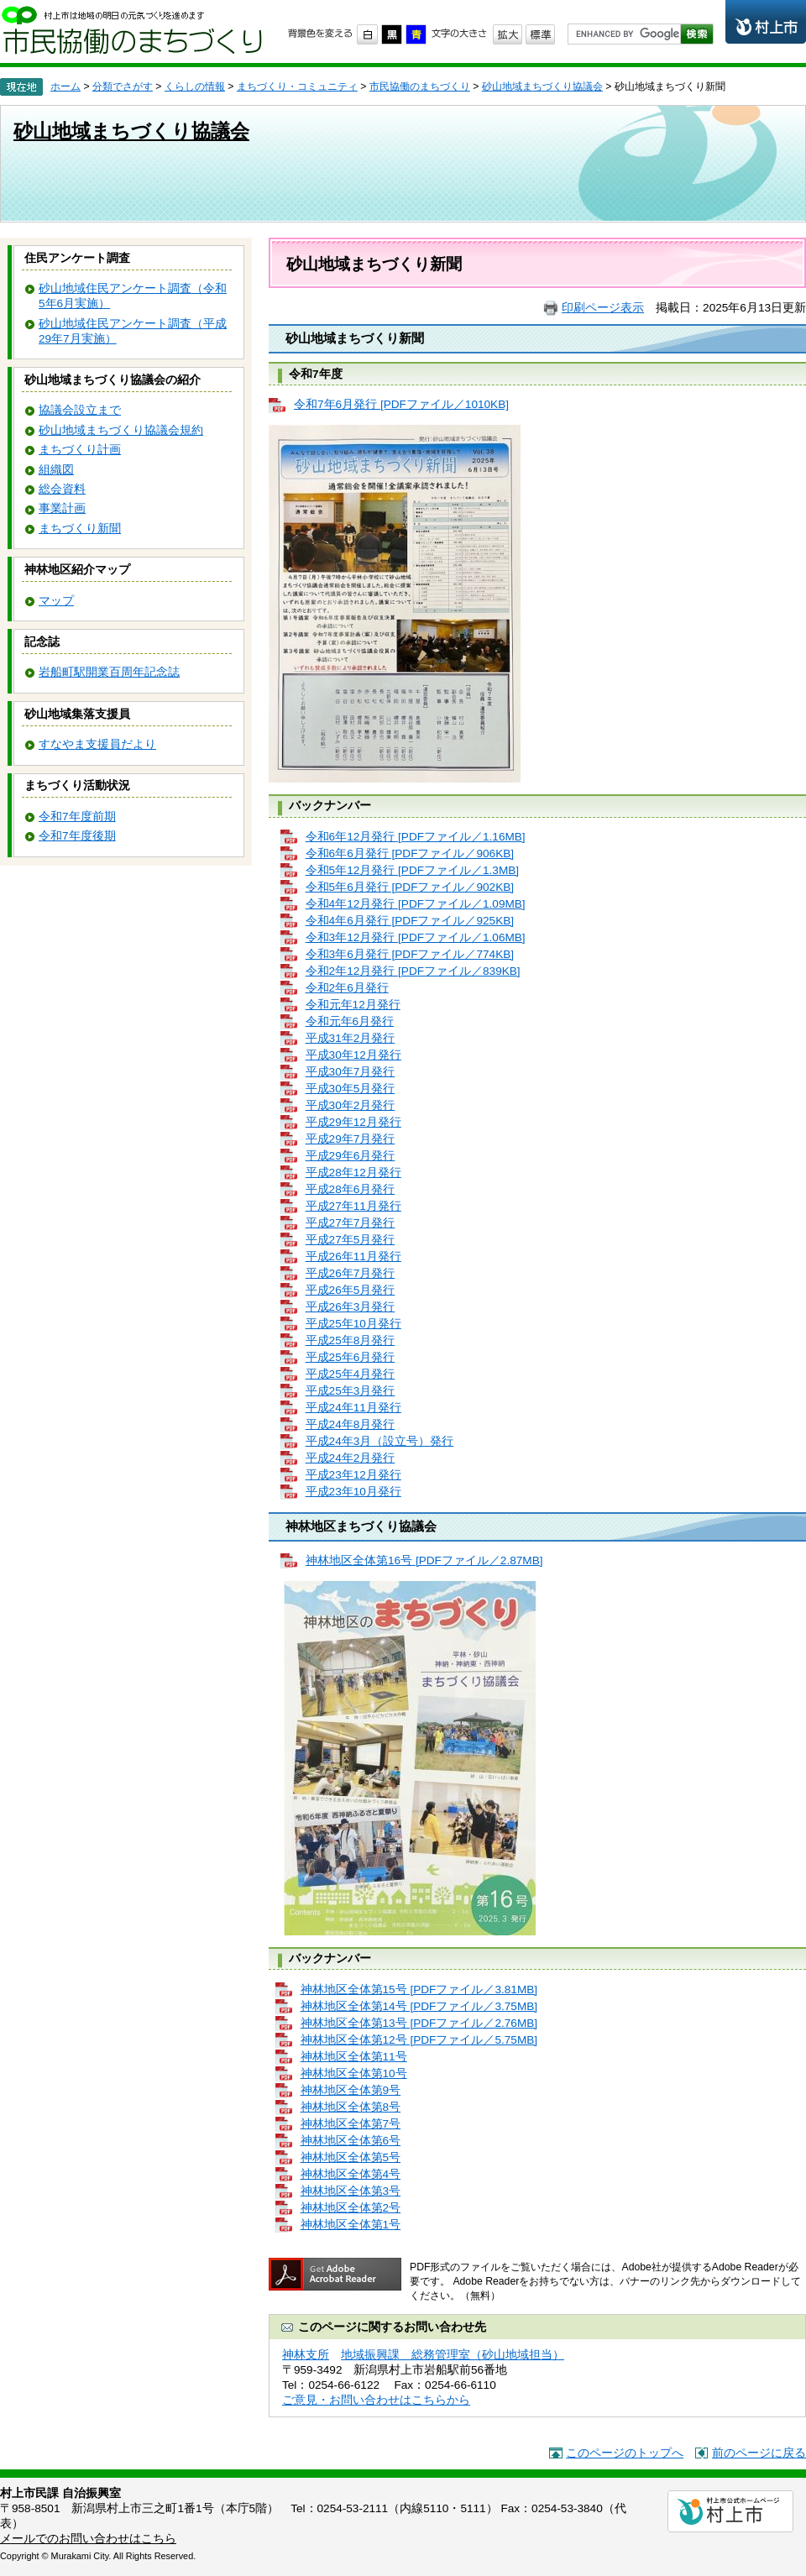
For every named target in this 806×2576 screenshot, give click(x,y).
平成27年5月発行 (350, 1239)
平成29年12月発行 (353, 1122)
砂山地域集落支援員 (77, 714)
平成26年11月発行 (353, 1256)
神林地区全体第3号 (351, 2191)
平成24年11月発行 (353, 1407)
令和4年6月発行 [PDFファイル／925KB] (410, 920)
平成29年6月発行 (350, 1155)
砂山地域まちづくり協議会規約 (121, 430)
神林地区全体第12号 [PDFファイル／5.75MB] (419, 2040)
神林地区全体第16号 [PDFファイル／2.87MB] (424, 1560)
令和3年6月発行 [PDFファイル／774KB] (410, 954)
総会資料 (62, 489)
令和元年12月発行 (353, 1004)
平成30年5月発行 (350, 1088)
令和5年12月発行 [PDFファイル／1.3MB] (413, 870)
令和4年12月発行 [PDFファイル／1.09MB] (416, 904)
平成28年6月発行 (350, 1189)
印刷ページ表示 (603, 307)
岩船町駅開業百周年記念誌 (109, 672)
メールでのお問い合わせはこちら (88, 2538)
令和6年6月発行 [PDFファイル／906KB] (410, 853)
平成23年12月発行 (353, 1475)
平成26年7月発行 (350, 1273)
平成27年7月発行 (350, 1223)
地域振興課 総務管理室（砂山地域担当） (452, 2354)
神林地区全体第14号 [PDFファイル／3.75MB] (419, 2006)
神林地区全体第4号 (351, 2174)
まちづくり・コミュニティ (297, 86)
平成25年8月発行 (350, 1340)
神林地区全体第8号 (351, 2107)
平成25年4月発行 (350, 1374)
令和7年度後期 (77, 836)
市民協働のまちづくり (132, 30)
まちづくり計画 (80, 449)
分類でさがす (122, 86)
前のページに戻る (759, 2453)
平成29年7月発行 (350, 1139)
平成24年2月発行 (350, 1458)
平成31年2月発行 (350, 1038)
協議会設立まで (80, 410)
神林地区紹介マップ (77, 569)
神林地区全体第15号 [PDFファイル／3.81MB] (419, 1989)
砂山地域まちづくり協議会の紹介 (112, 380)
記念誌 (42, 642)
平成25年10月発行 (353, 1323)
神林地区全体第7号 (351, 2124)
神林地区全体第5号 (351, 2157)
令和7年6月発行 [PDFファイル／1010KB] (401, 404)
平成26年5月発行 (350, 1290)
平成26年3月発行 (350, 1307)
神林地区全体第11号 (354, 2056)
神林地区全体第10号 (354, 2073)
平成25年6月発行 (350, 1357)
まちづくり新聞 (80, 528)
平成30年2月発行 (350, 1105)
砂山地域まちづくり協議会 (542, 86)
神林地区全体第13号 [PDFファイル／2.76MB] (419, 2023)
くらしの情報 (195, 86)
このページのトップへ (624, 2453)
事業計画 (62, 508)
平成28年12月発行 (353, 1172)
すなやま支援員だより (97, 744)
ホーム (65, 86)
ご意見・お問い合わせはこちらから (376, 2400)
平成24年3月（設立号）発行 (380, 1441)
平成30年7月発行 (350, 1071)
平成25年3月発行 (350, 1391)
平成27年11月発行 (353, 1206)
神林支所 (305, 2354)
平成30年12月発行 (353, 1055)
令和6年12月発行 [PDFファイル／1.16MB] (416, 836)
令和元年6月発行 (350, 1021)
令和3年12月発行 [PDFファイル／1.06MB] (416, 937)
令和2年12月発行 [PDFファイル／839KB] (413, 971)
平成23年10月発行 (353, 1491)
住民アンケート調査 (77, 258)
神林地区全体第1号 (351, 2224)
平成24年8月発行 (350, 1424)
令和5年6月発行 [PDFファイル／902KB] (410, 887)
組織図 (56, 469)
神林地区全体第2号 (351, 2208)
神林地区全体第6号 (351, 2140)
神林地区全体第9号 (351, 2090)
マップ (56, 600)
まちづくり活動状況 (77, 785)
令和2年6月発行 (347, 988)
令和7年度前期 (77, 816)
